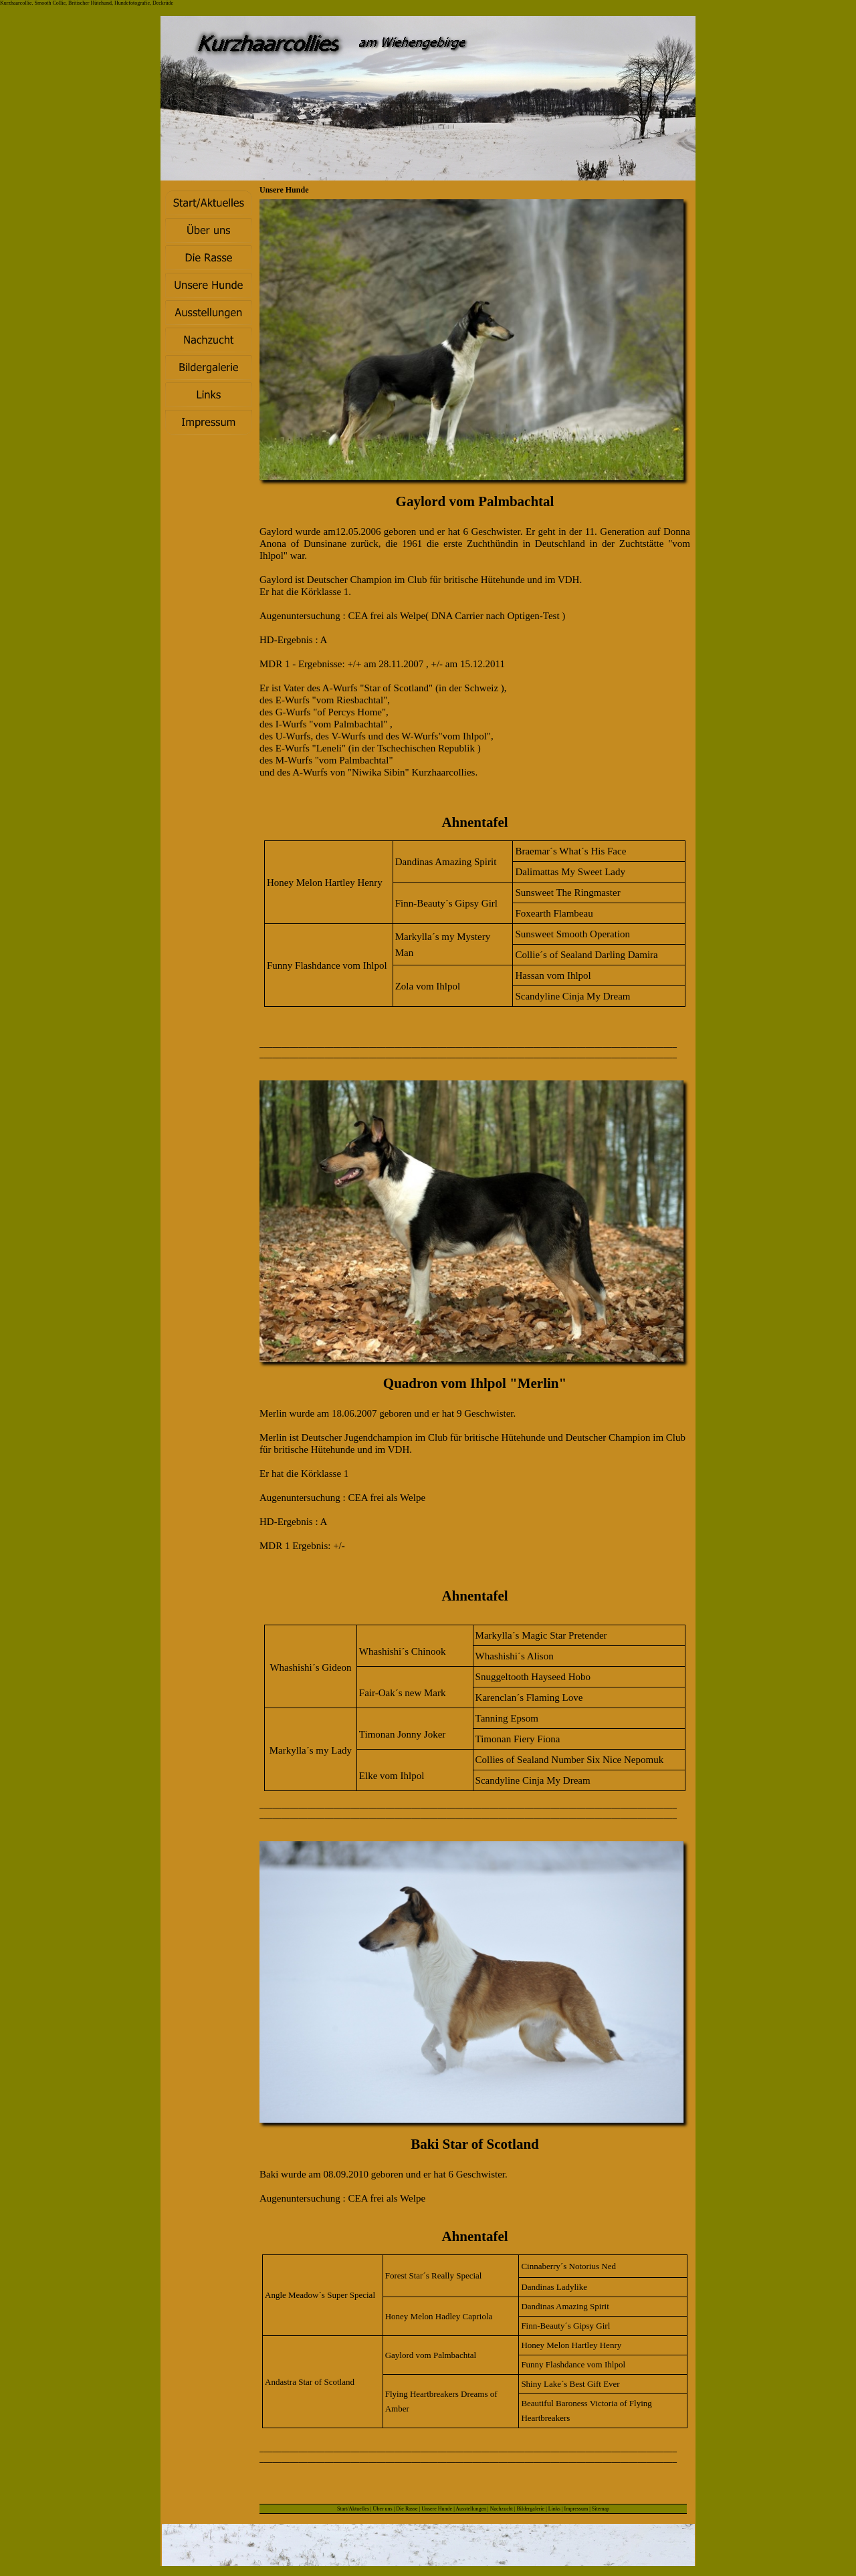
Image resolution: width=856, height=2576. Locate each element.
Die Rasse (407, 2509)
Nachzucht (501, 2509)
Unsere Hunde (436, 2509)
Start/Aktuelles (353, 2509)
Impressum (576, 2509)
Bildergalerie (531, 2509)
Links (554, 2509)
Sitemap (600, 2509)
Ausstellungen (470, 2509)
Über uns (383, 2509)
